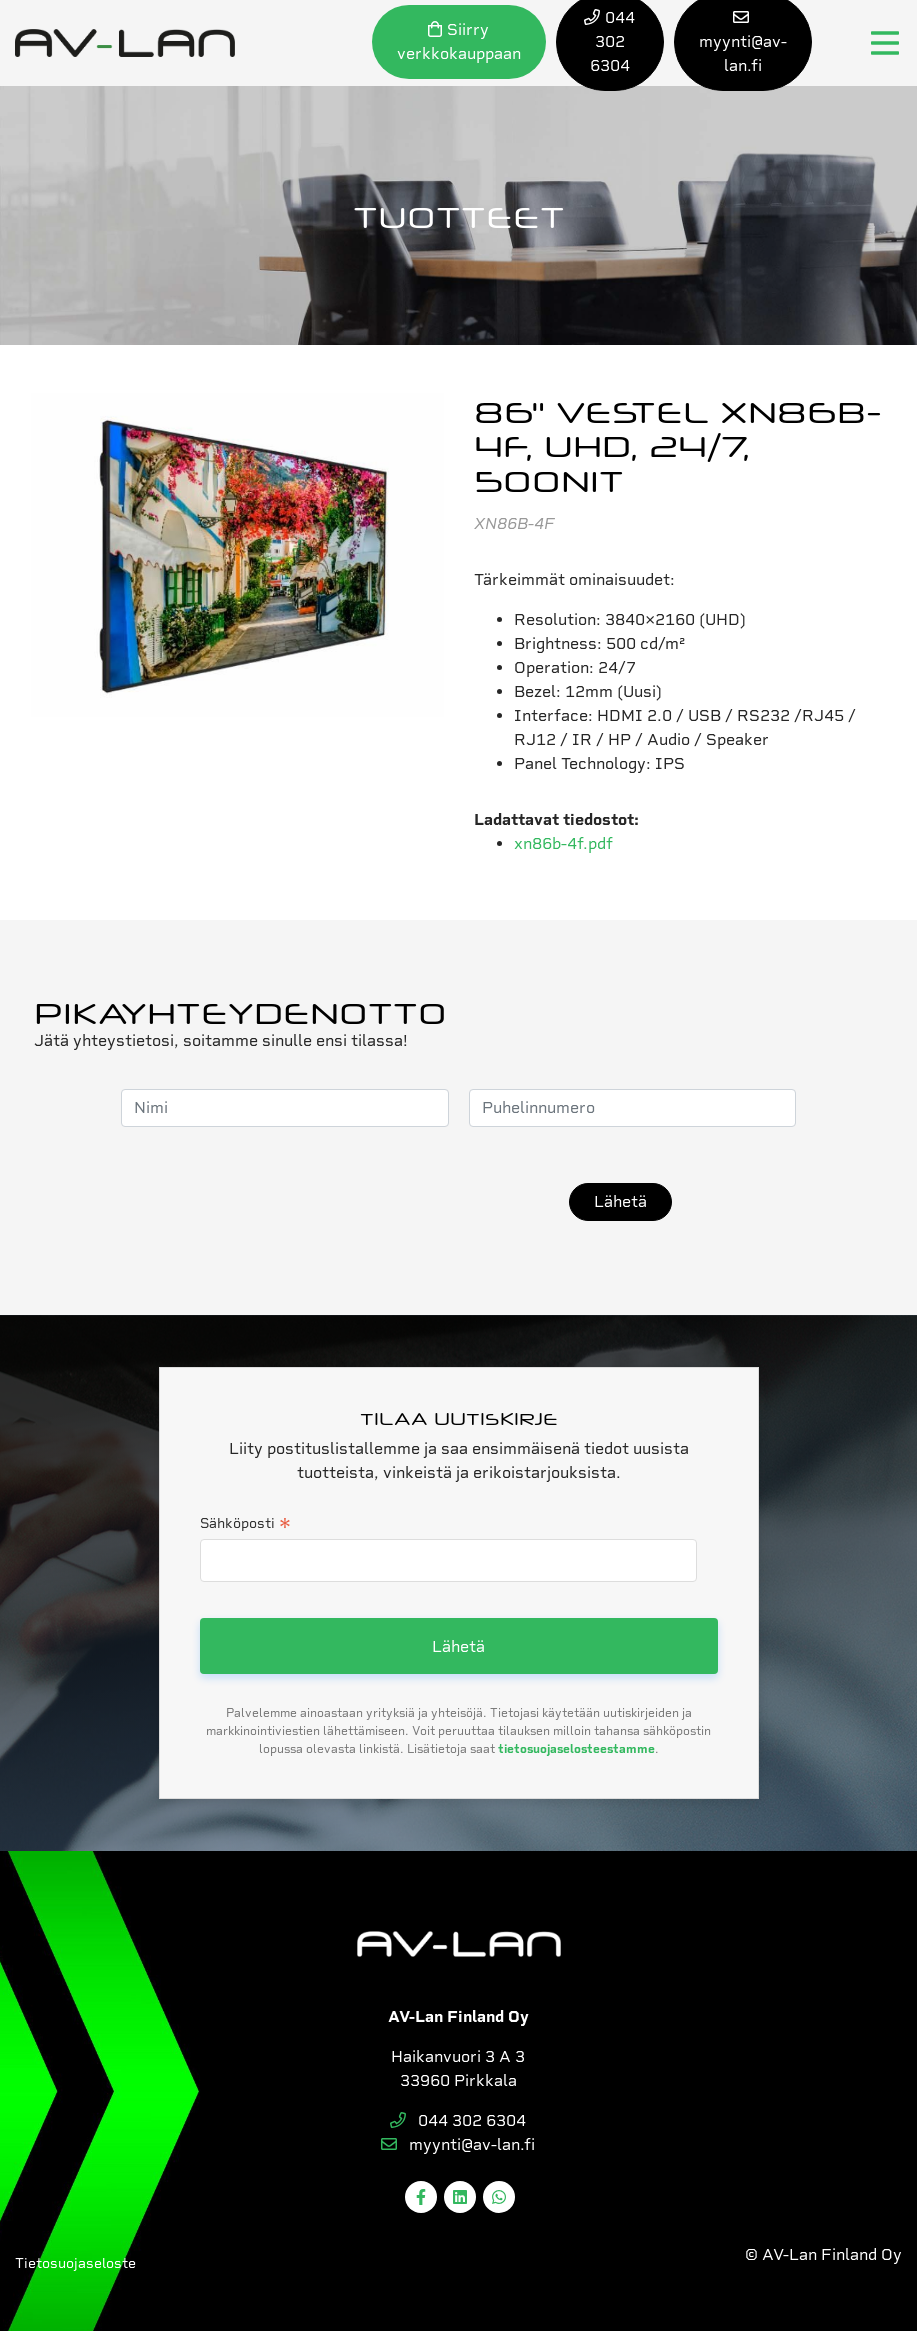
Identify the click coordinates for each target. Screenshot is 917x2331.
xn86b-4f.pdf (563, 843)
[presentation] (397, 1202)
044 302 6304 (458, 2120)
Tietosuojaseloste (75, 2263)
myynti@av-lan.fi (458, 2144)
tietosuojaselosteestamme (576, 1749)
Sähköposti (245, 1525)
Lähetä (620, 1201)
